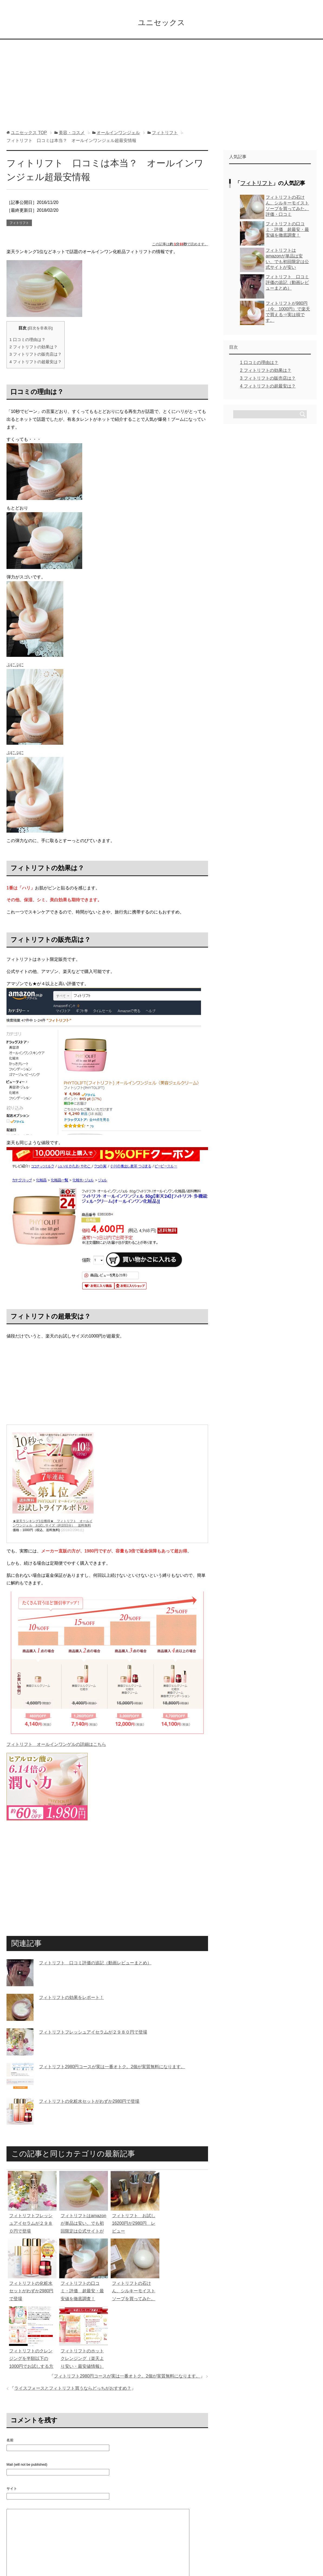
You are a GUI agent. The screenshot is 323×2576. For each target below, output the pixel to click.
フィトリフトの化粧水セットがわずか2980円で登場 (89, 2103)
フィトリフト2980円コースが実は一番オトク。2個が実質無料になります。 (112, 2068)
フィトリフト (19, 224)
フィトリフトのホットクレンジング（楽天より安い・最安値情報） (82, 2360)
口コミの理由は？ (27, 341)
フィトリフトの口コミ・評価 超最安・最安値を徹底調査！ (82, 2293)
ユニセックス (161, 22)
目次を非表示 (40, 330)
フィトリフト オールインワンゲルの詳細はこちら (56, 1746)
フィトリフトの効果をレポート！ (71, 1999)
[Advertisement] (161, 89)
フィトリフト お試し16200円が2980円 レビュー (133, 2225)
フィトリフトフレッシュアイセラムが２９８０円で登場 (93, 2033)
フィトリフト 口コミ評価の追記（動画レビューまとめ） (95, 1964)
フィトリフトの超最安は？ (35, 363)
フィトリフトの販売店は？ (35, 355)
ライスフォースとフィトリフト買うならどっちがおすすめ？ (72, 2390)
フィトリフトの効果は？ (33, 348)
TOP (29, 134)
